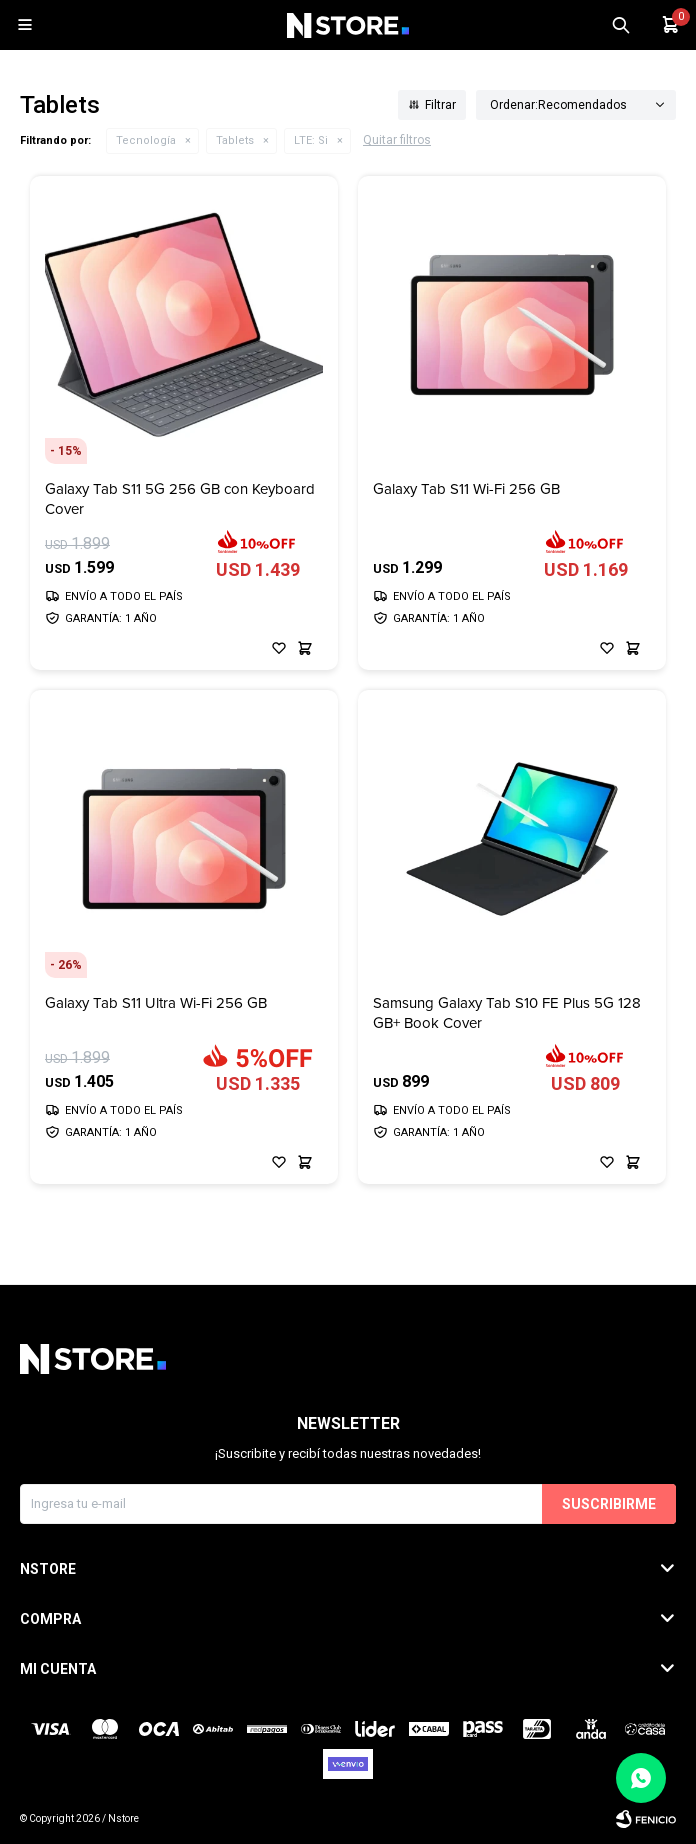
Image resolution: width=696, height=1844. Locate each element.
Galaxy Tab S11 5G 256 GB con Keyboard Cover (180, 499)
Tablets (235, 140)
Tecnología (146, 140)
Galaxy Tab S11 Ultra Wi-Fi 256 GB (156, 1003)
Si (311, 140)
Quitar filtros (397, 140)
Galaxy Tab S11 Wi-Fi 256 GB (466, 489)
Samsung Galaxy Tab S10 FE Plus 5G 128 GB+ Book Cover (507, 1013)
